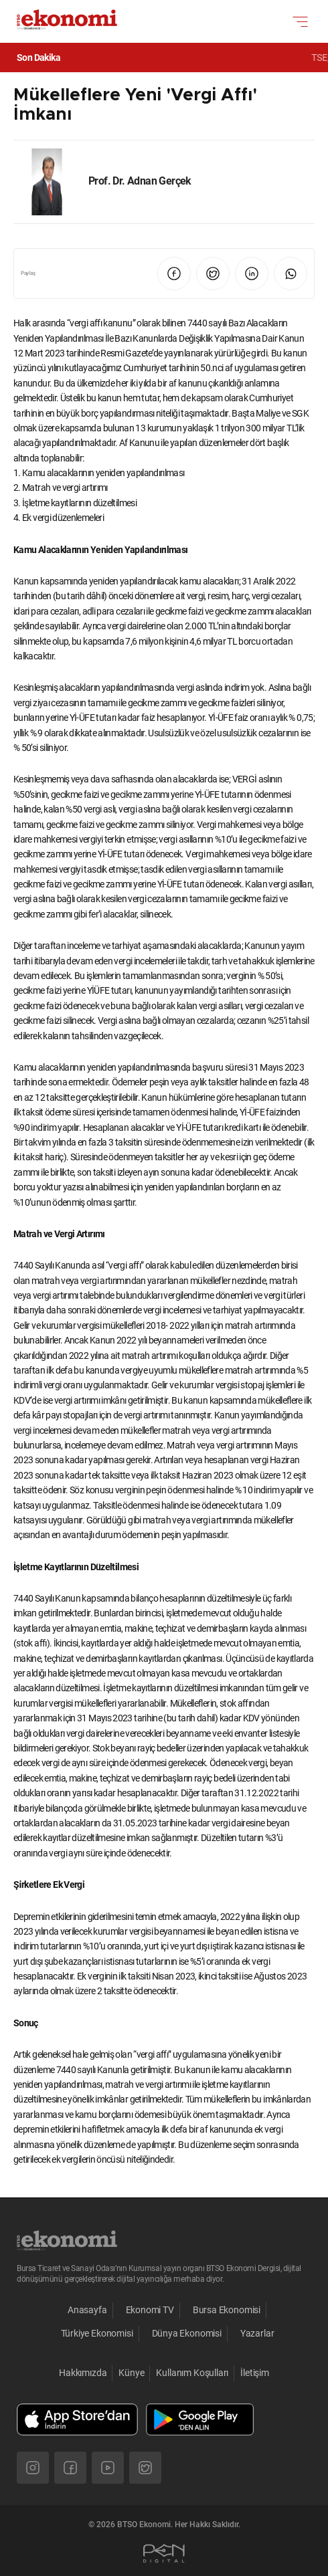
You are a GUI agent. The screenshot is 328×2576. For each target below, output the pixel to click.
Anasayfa (87, 2309)
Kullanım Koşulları (192, 2372)
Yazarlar (257, 2333)
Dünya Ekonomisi (187, 2333)
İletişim (254, 2372)
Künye (131, 2372)
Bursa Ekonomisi (226, 2309)
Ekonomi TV (150, 2309)
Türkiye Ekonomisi (97, 2333)
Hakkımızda (82, 2372)
